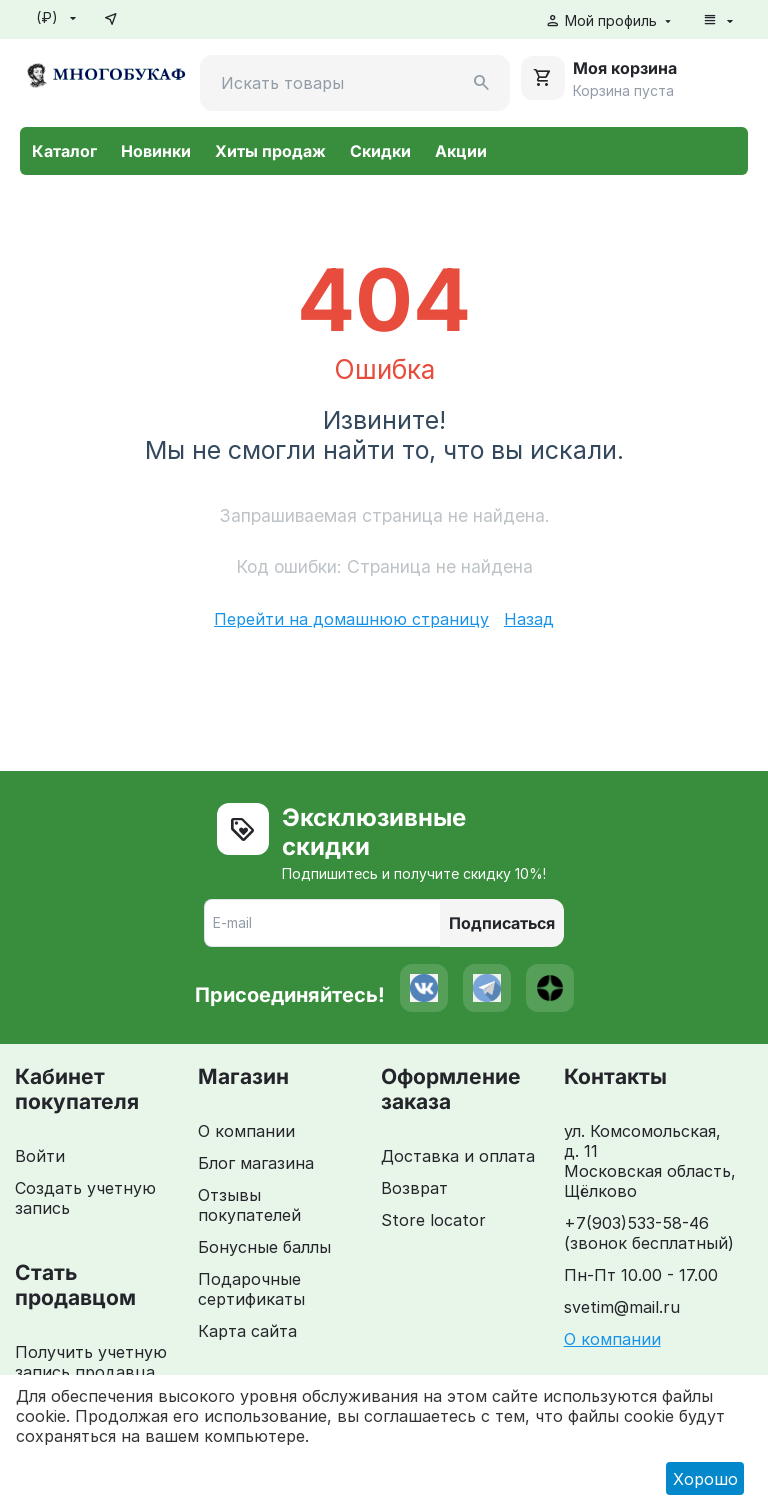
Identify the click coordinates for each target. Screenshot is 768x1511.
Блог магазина (256, 1163)
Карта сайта (247, 1331)
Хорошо (705, 1479)
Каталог (64, 151)
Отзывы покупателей (249, 1205)
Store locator (433, 1220)
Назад (529, 619)
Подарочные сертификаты (251, 1289)
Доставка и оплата (458, 1156)
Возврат (414, 1188)
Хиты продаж (270, 151)
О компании (246, 1131)
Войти (40, 1156)
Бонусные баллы (264, 1247)
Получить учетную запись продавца (91, 1362)
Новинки (156, 151)
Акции (461, 151)
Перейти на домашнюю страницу (351, 619)
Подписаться (502, 923)
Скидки (380, 151)
